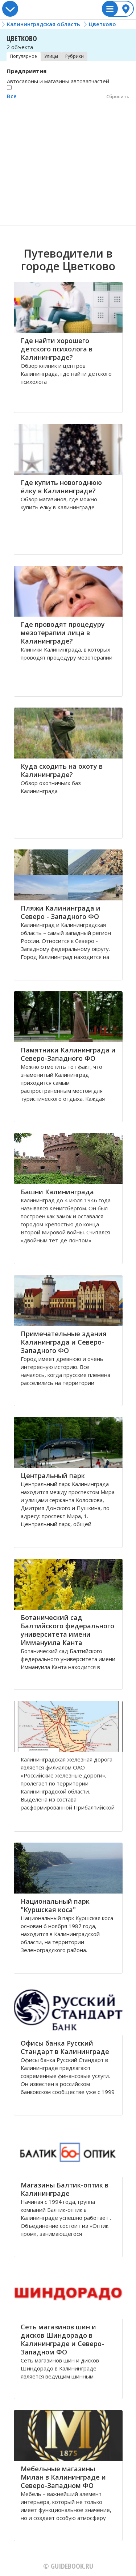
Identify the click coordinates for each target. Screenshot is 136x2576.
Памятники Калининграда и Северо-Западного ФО (68, 1054)
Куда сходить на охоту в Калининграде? (62, 770)
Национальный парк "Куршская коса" (55, 1905)
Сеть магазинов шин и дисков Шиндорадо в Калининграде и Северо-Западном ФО (62, 2339)
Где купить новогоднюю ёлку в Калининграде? (61, 486)
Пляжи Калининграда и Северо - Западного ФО (60, 912)
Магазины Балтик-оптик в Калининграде (64, 2189)
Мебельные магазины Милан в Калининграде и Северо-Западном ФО (63, 2477)
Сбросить (117, 96)
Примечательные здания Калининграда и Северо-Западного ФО (64, 1342)
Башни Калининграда (57, 1191)
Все (12, 96)
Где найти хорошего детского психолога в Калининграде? (56, 349)
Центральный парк (53, 1475)
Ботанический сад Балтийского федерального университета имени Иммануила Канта (67, 1630)
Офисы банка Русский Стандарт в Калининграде (65, 2047)
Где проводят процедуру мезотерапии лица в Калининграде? (63, 632)
